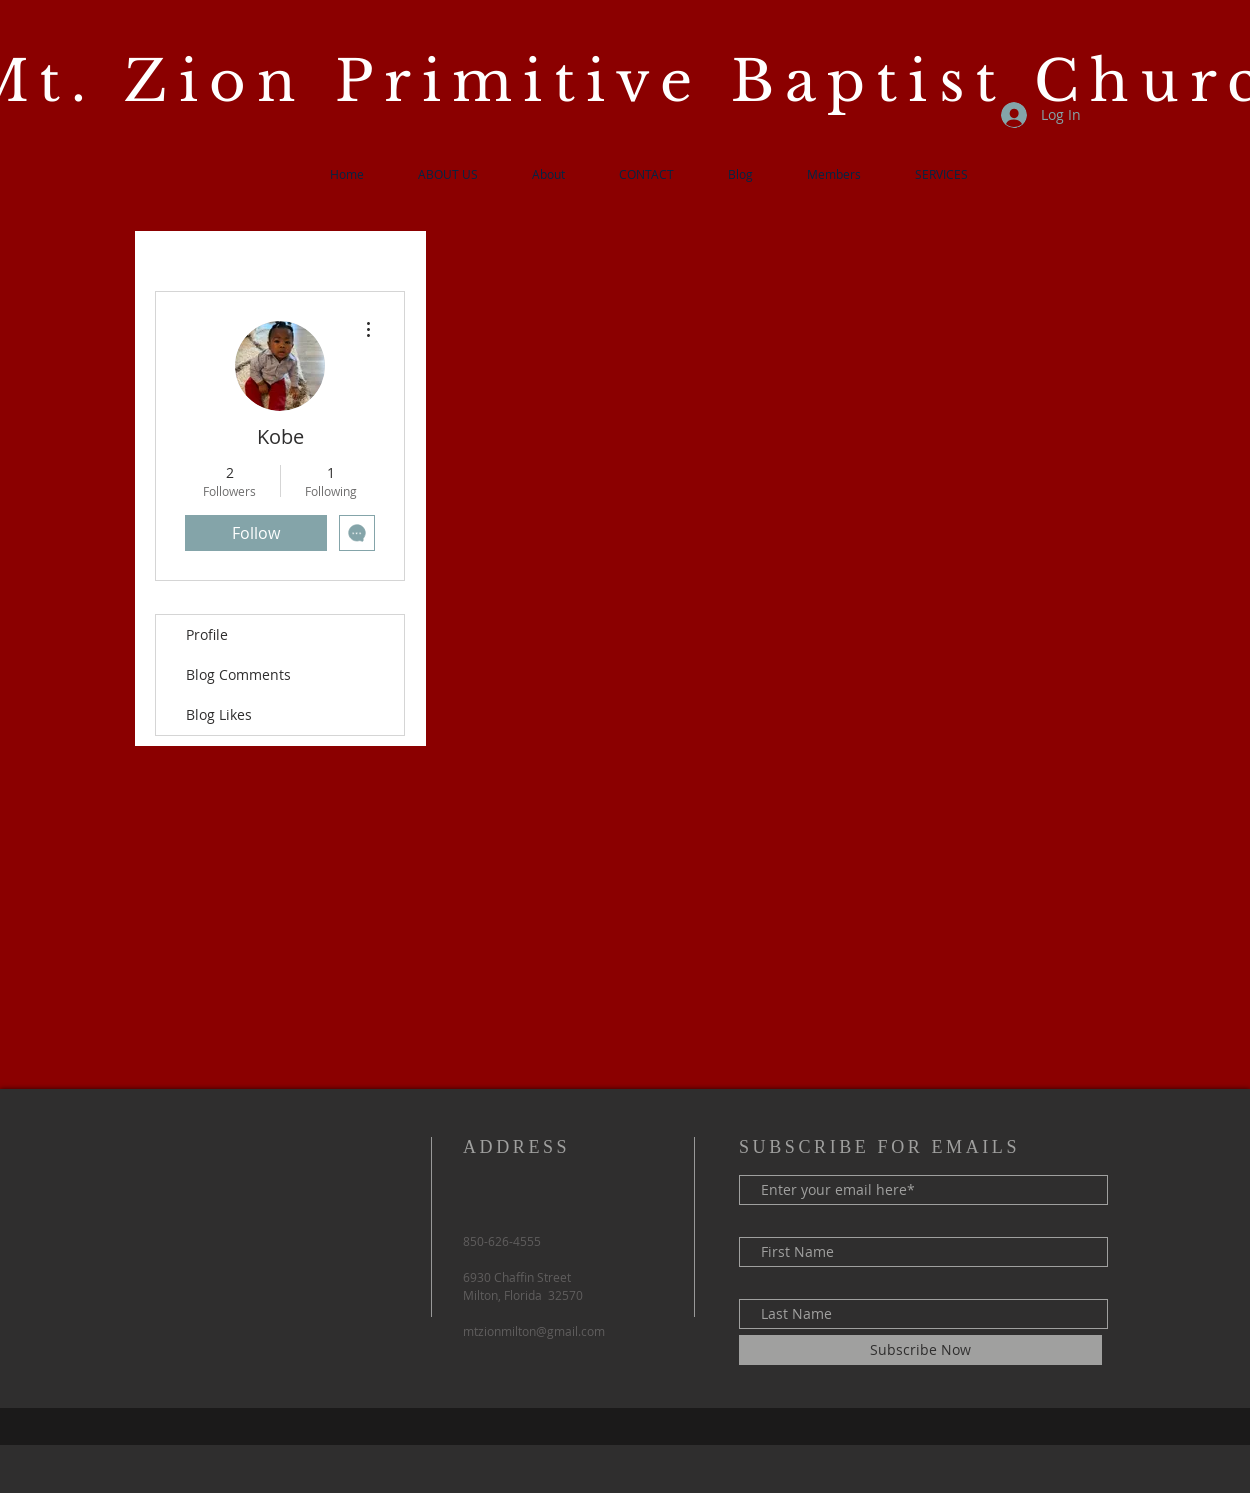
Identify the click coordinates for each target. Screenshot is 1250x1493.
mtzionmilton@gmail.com (534, 1331)
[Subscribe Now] (920, 1350)
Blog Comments (238, 674)
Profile (207, 634)
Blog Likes (219, 714)
